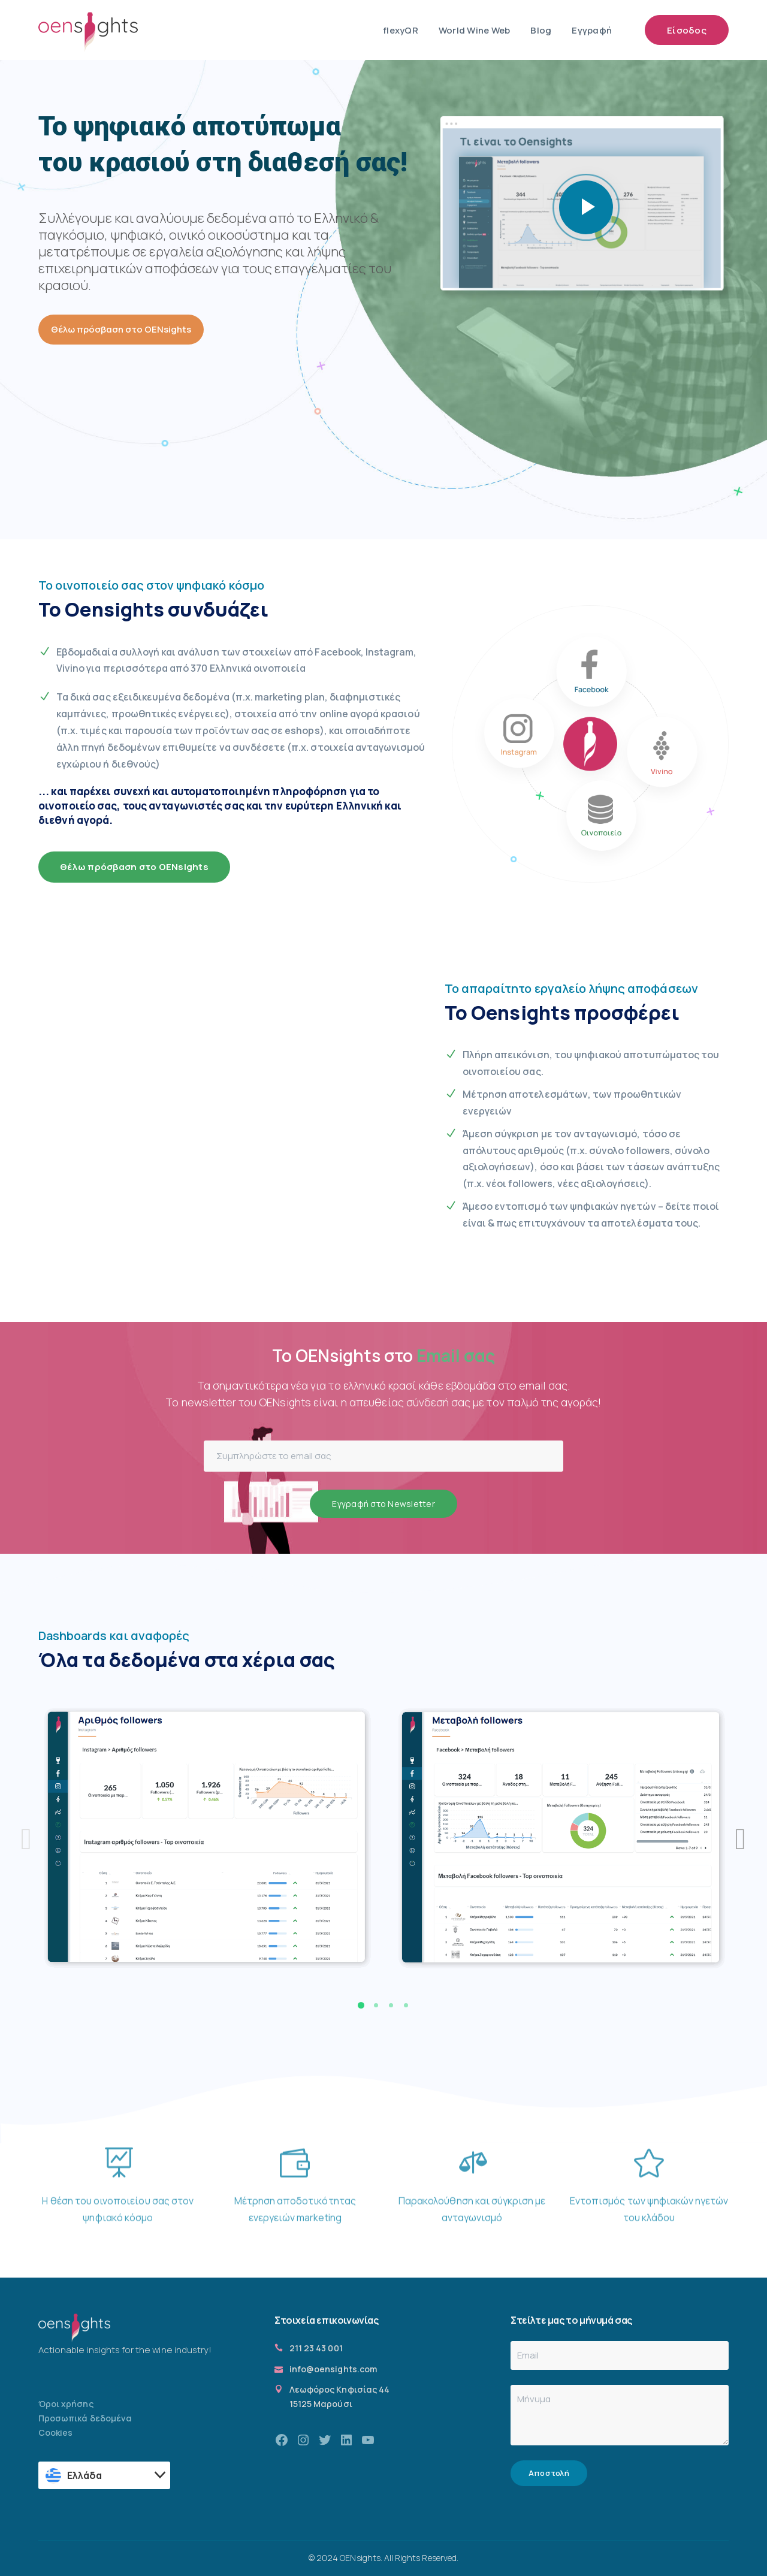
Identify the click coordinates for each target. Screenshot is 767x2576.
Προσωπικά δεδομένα (85, 2418)
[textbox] (105, 2475)
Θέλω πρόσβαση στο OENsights (121, 329)
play (586, 207)
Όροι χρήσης (65, 2403)
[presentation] (26, 1839)
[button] (361, 2005)
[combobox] (104, 2475)
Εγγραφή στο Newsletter (383, 1503)
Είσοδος (686, 30)
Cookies (55, 2432)
